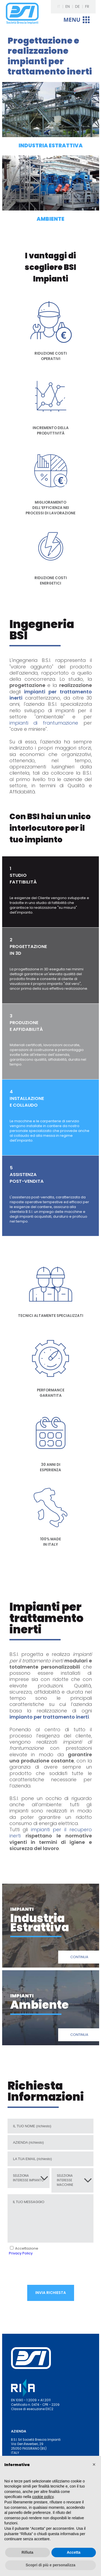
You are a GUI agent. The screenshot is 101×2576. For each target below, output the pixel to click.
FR (87, 6)
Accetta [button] (74, 2552)
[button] (94, 2464)
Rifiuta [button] (27, 2552)
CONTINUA (79, 1957)
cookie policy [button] (43, 2497)
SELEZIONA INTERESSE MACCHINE (65, 2180)
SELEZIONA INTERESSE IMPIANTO (28, 2178)
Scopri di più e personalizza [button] (50, 2565)
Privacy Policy (21, 2253)
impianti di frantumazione (43, 722)
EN (67, 6)
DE (77, 6)
